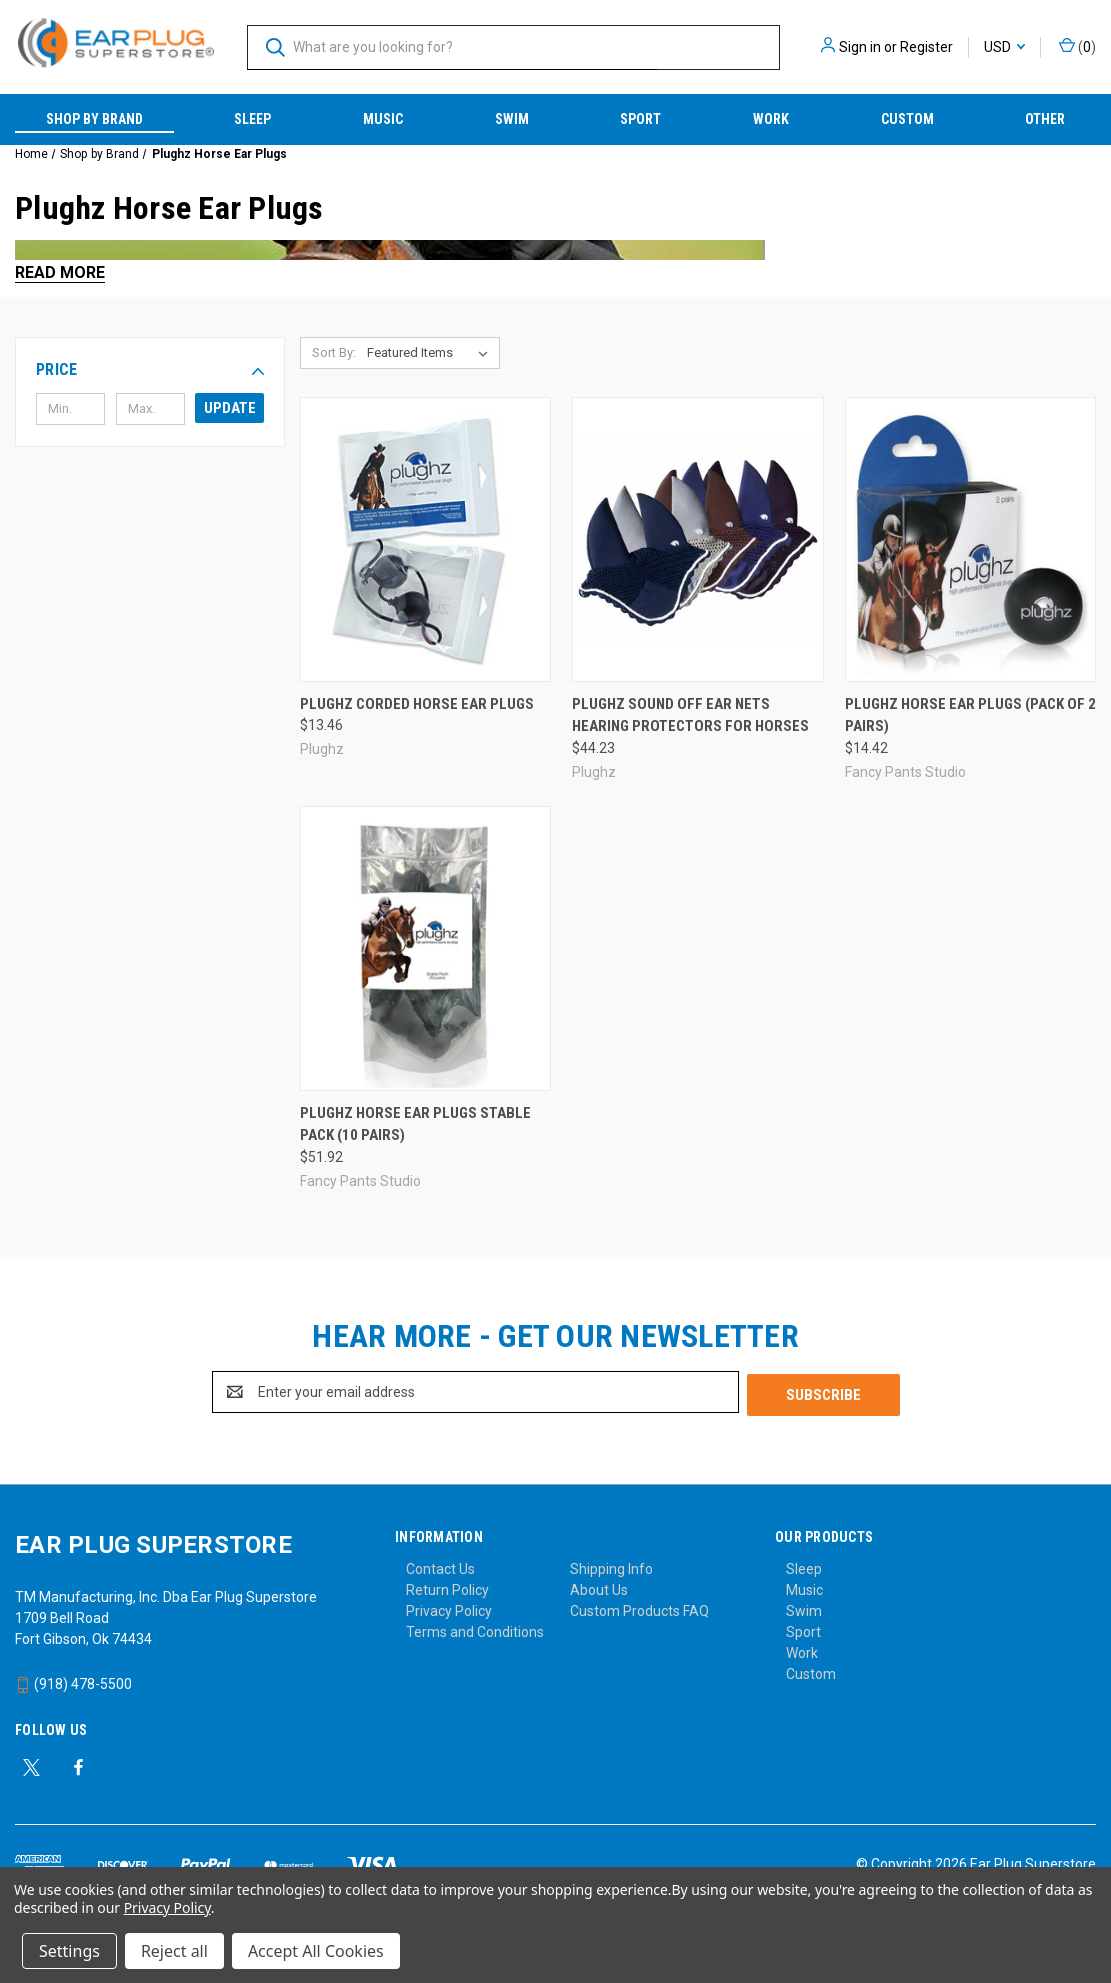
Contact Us (440, 1566)
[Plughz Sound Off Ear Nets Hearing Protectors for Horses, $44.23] (697, 539)
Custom (907, 119)
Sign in (860, 47)
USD (1004, 47)
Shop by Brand (94, 119)
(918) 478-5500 (73, 1681)
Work (771, 119)
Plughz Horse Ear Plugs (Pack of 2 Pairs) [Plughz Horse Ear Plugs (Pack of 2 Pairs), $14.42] (970, 715)
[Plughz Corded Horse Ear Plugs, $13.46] (425, 539)
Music (383, 119)
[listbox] (431, 353)
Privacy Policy (449, 1608)
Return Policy (447, 1587)
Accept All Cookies (316, 1951)
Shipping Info (611, 1566)
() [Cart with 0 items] (1077, 46)
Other (1045, 119)
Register (926, 47)
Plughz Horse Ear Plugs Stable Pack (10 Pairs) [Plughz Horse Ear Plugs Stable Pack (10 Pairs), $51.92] (415, 1124)
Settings (69, 1951)
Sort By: (334, 352)
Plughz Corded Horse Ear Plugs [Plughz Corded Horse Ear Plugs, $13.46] (417, 704)
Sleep (252, 119)
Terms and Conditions (475, 1629)
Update (230, 408)
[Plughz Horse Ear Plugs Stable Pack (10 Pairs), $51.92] (425, 948)
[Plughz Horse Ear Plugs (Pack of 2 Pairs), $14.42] (970, 539)
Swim (512, 119)
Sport (640, 119)
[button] (150, 370)
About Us (599, 1587)
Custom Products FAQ (639, 1608)
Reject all (174, 1951)
